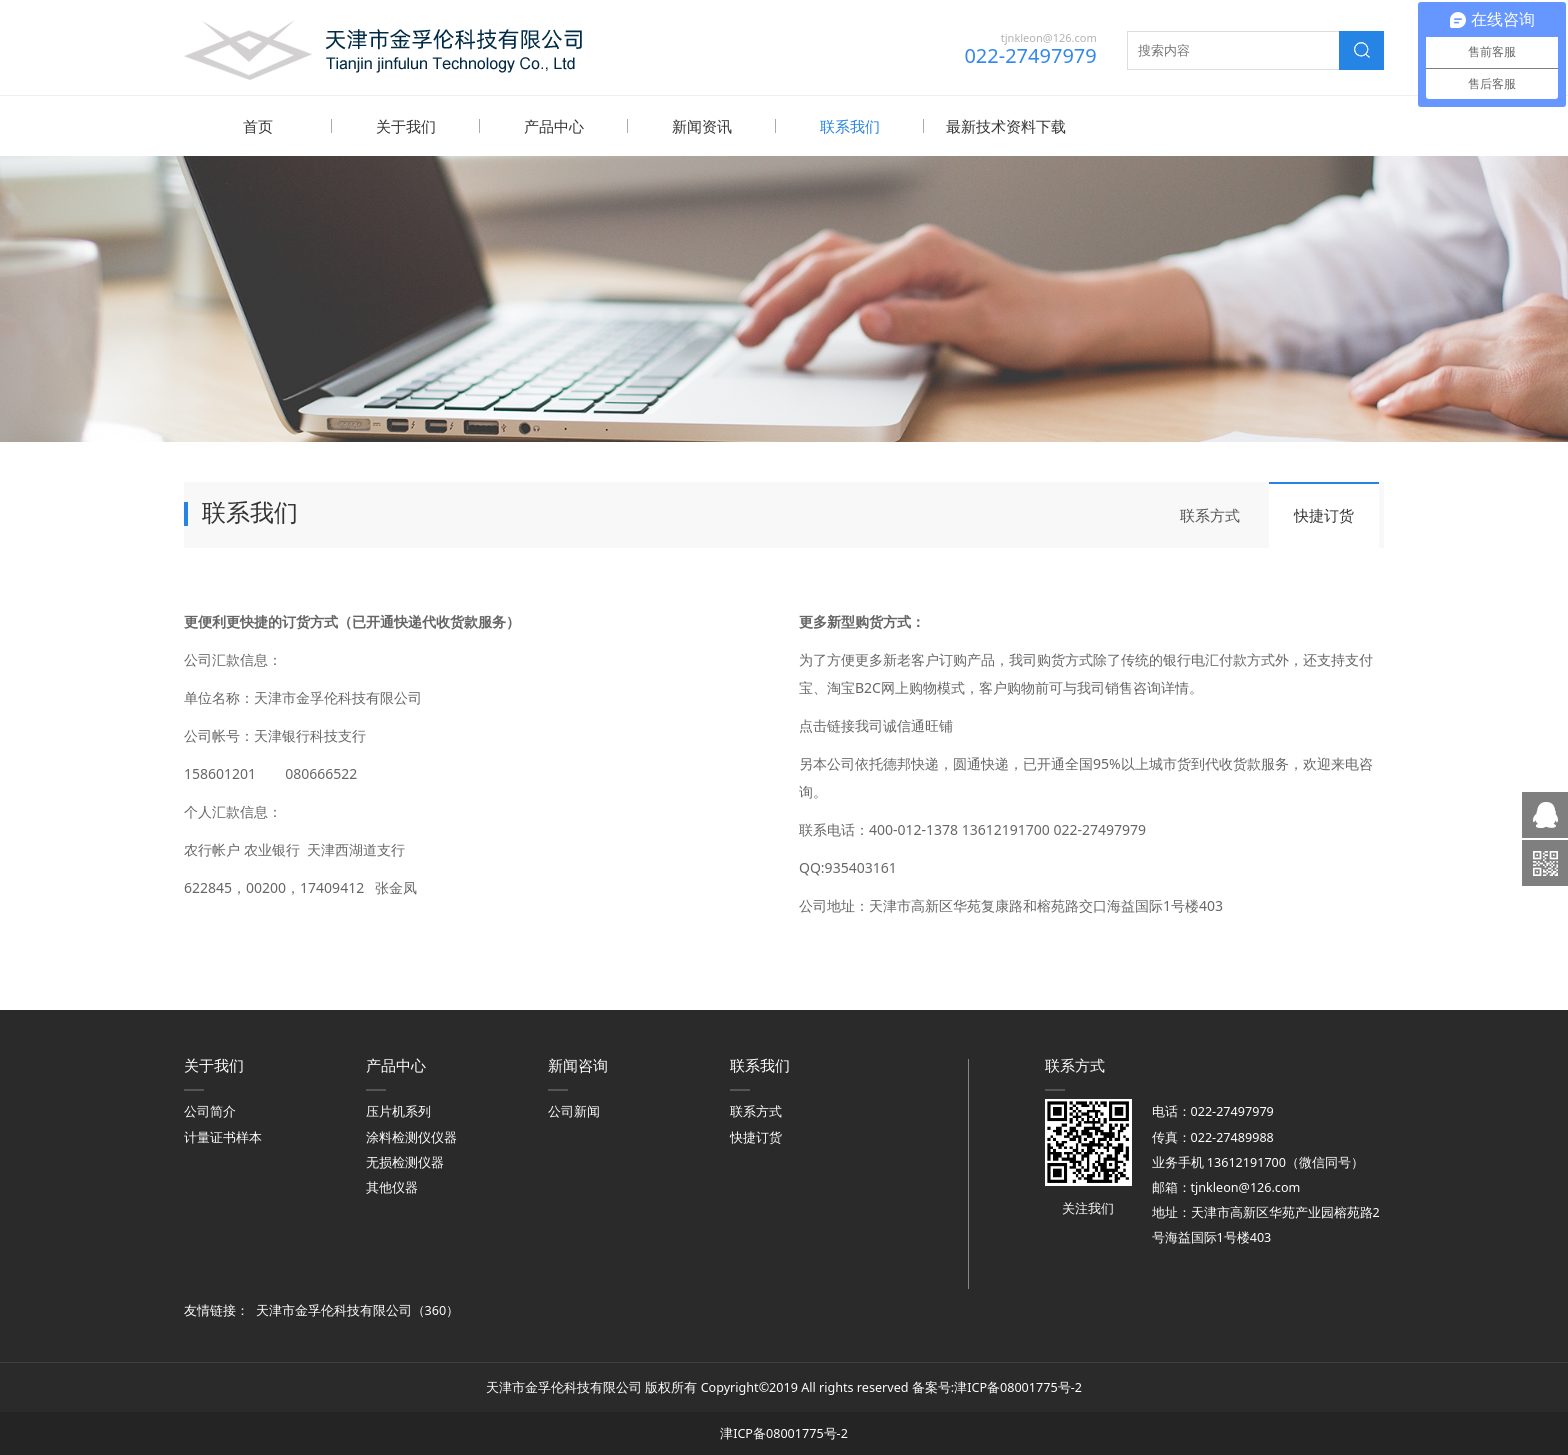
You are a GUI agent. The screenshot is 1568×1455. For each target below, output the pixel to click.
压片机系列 (398, 1110)
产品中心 (554, 126)
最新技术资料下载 (1006, 126)
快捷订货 (1324, 514)
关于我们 (406, 126)
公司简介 (210, 1110)
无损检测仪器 (405, 1161)
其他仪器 (392, 1186)
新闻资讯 (702, 126)
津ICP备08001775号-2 (1018, 1386)
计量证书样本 (223, 1136)
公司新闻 (574, 1110)
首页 (258, 126)
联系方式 (1210, 514)
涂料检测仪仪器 (411, 1136)
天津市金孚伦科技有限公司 (334, 1309)
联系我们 (850, 126)
